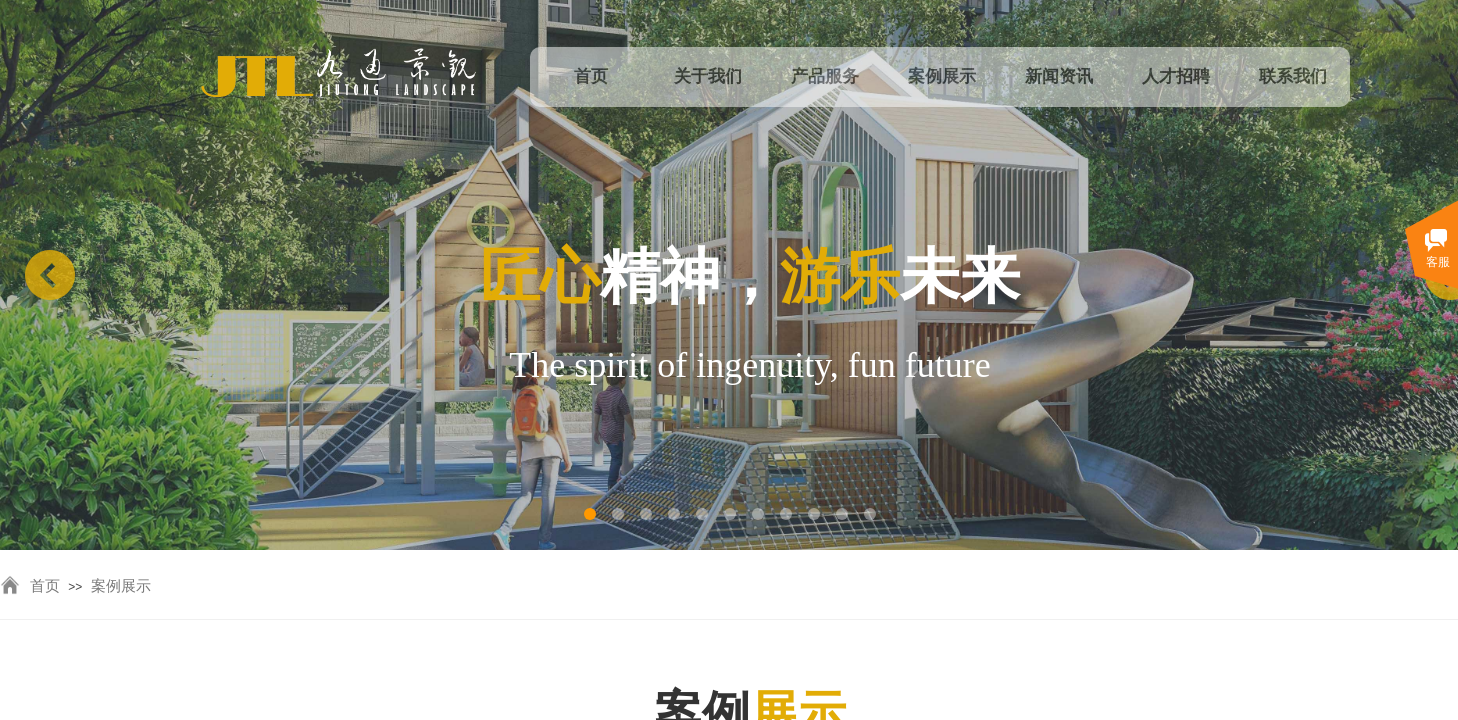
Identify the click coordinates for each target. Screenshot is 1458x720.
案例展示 (121, 586)
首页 (45, 586)
